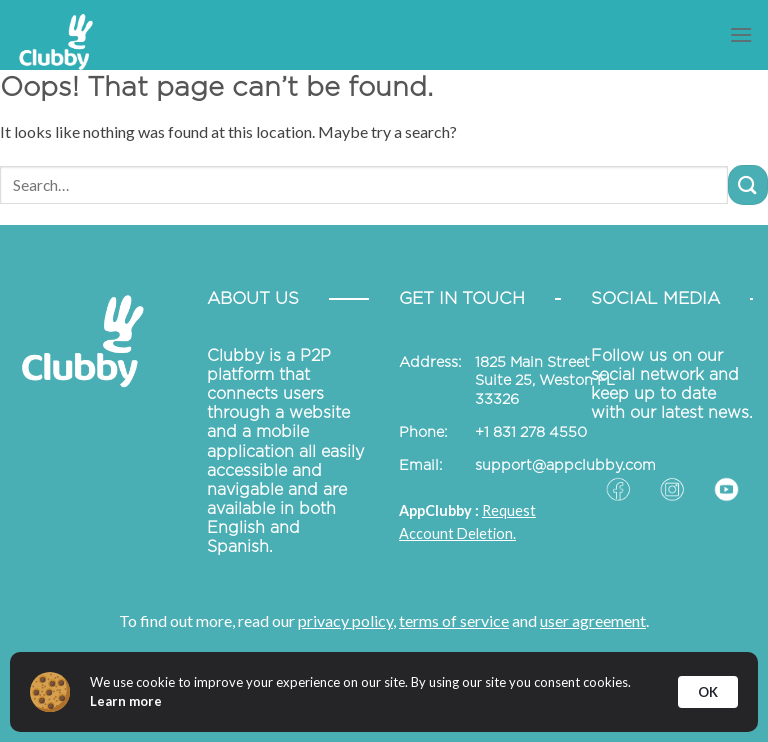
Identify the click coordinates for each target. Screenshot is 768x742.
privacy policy (345, 620)
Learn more (126, 701)
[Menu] (741, 34)
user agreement (593, 620)
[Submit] (748, 184)
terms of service (454, 620)
